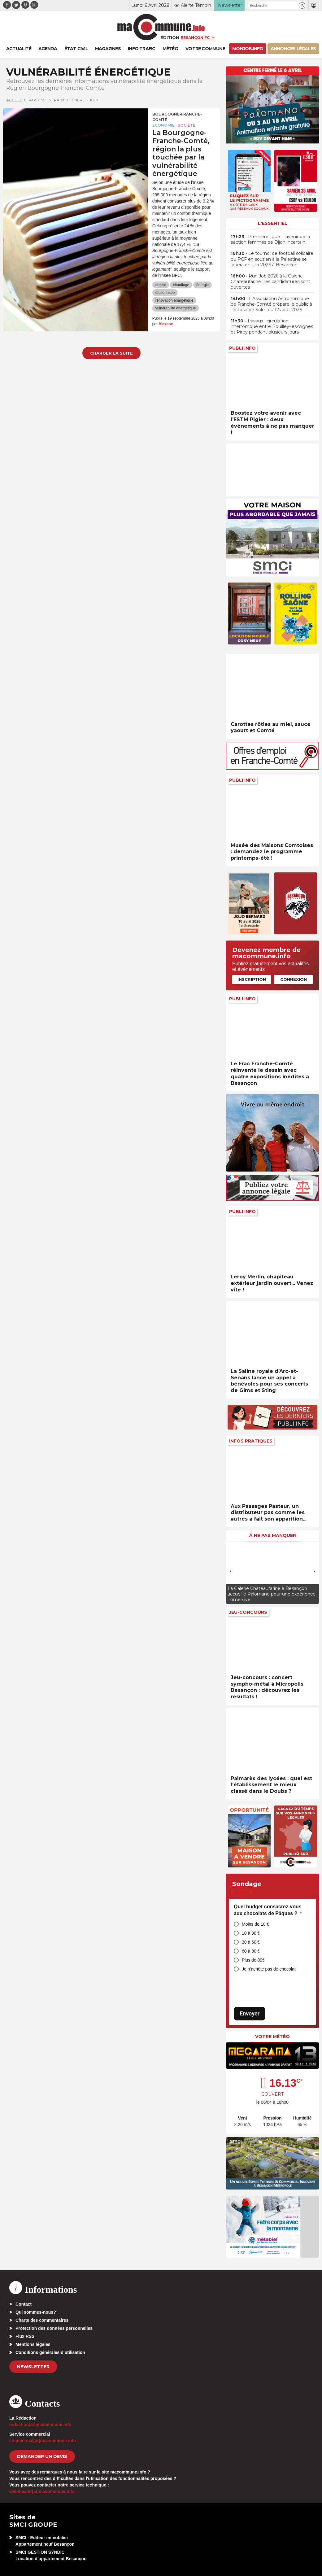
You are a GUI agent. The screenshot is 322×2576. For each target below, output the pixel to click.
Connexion (293, 979)
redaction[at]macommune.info (40, 2424)
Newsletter (33, 2366)
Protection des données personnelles (54, 2328)
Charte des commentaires (41, 2320)
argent (160, 285)
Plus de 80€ (253, 1960)
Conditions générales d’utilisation (50, 2352)
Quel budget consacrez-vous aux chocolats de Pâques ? (268, 1910)
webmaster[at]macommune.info (42, 2491)
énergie (202, 285)
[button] (302, 5)
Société (186, 125)
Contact (23, 2304)
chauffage (181, 285)
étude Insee (165, 292)
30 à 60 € (251, 1942)
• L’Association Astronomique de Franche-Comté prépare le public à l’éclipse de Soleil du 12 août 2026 (271, 304)
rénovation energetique (174, 300)
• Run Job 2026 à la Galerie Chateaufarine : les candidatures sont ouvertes (270, 281)
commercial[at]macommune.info (42, 2440)
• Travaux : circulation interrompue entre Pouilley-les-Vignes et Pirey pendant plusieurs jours (272, 326)
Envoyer (249, 2013)
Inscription (251, 979)
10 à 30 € (251, 1933)
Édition (169, 37)
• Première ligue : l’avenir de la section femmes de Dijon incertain (270, 239)
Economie (163, 125)
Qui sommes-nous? (35, 2312)
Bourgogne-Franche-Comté (177, 117)
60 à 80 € (251, 1951)
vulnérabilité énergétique (175, 308)
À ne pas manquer (272, 1535)
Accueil (14, 100)
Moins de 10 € (255, 1924)
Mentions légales (32, 2344)
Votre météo (272, 2036)
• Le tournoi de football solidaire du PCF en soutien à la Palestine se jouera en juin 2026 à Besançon (272, 259)
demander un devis (42, 2456)
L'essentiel (272, 223)
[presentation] (231, 1571)
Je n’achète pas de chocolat (269, 1969)
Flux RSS (24, 2336)
